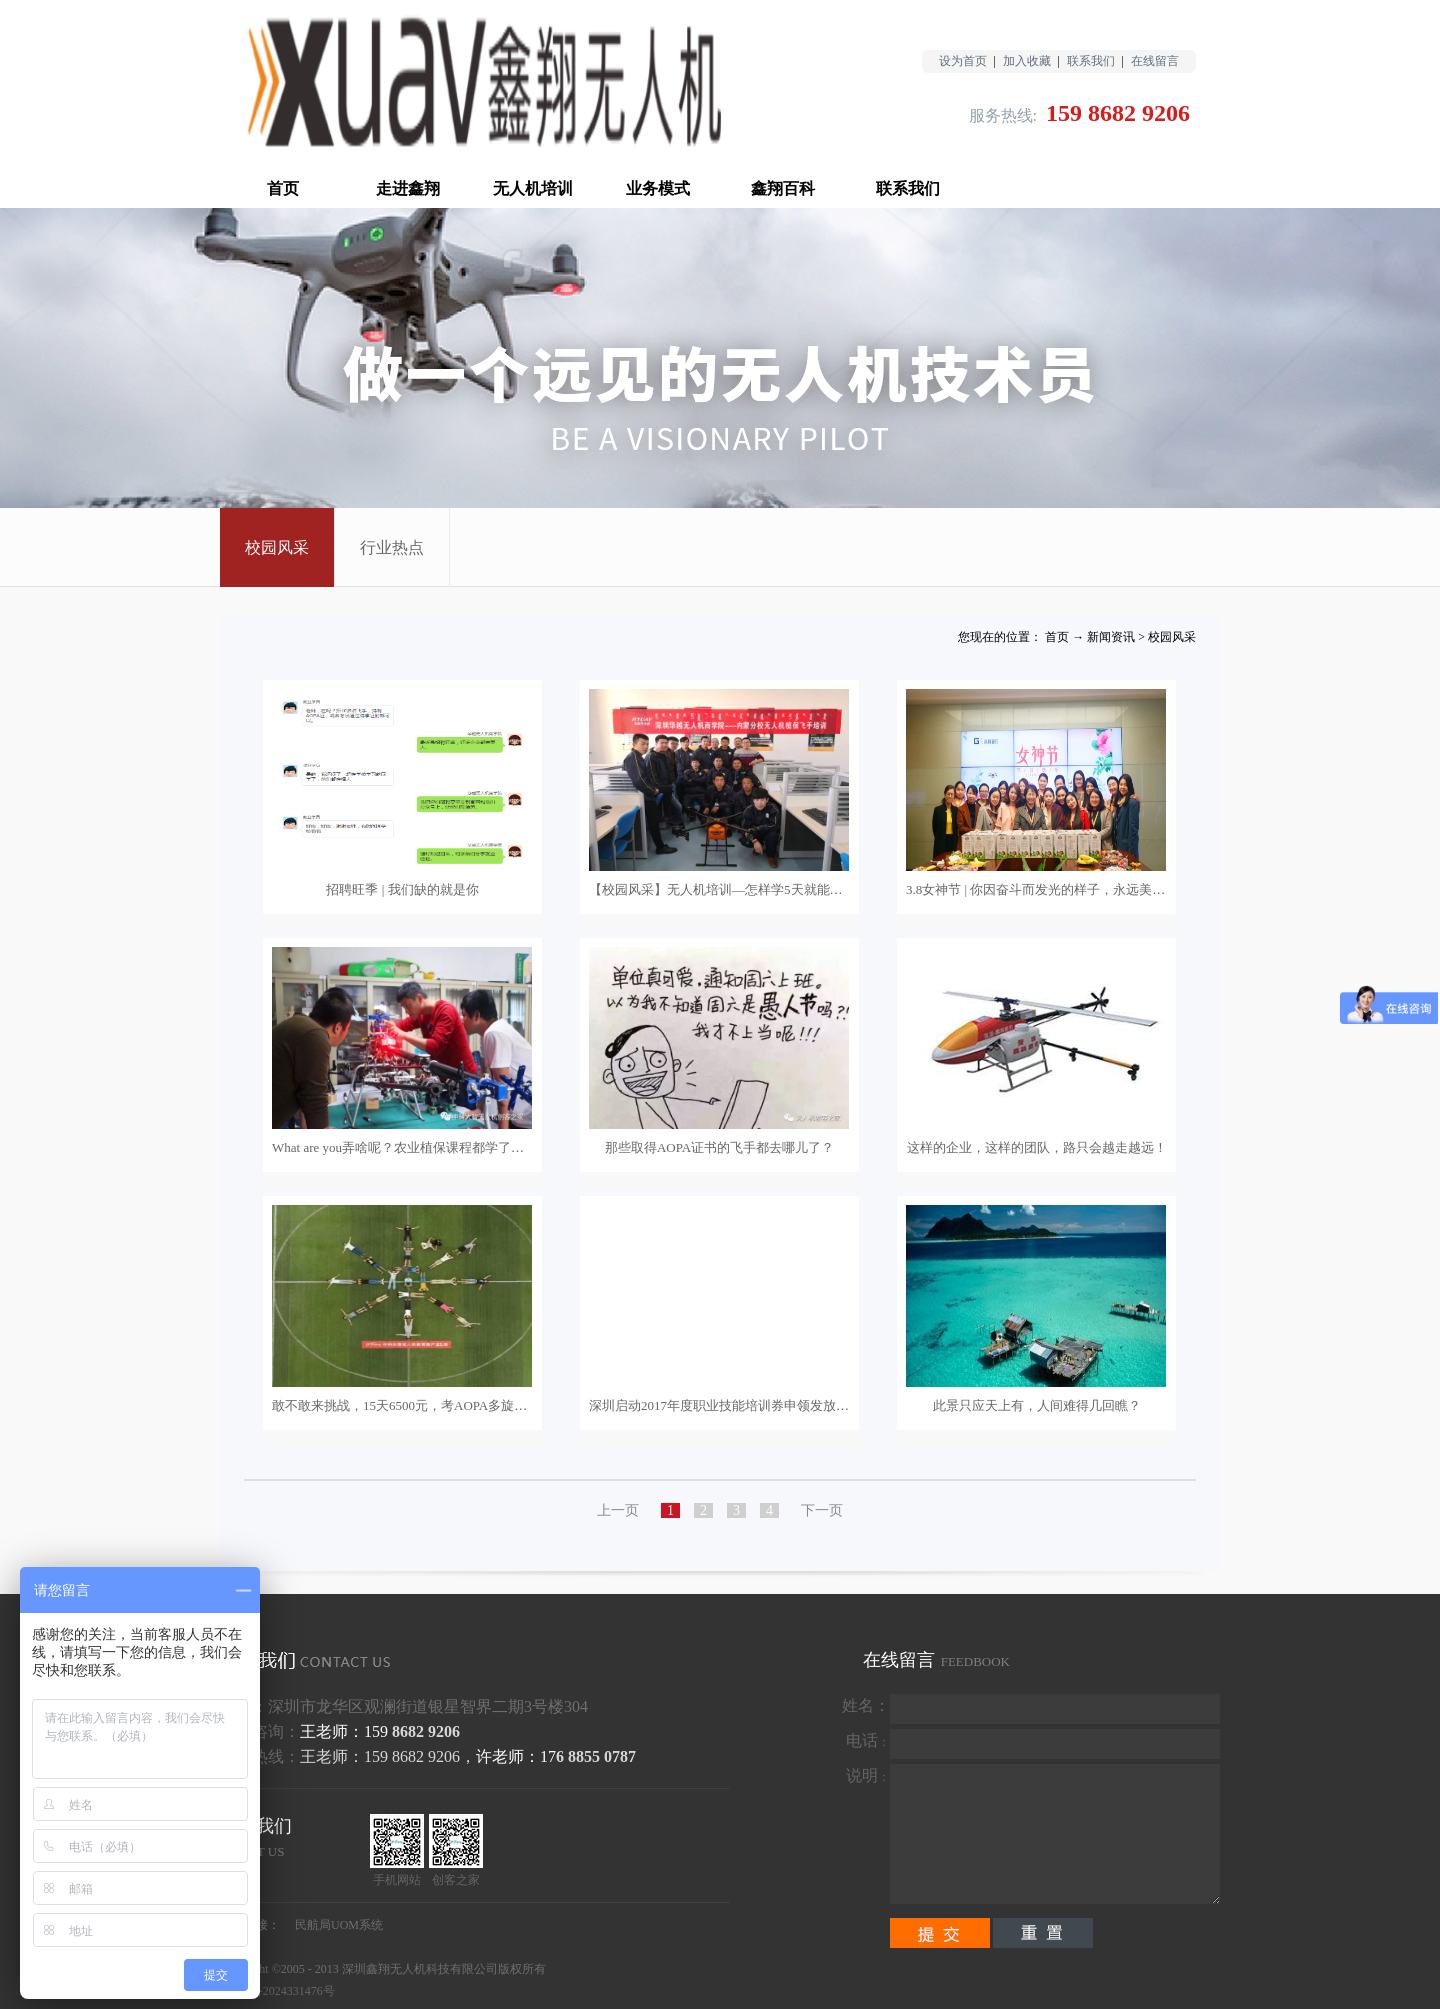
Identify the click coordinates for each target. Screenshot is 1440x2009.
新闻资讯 (1111, 637)
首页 (283, 188)
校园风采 (1172, 637)
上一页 (618, 1510)
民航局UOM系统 (339, 1925)
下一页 (822, 1510)
